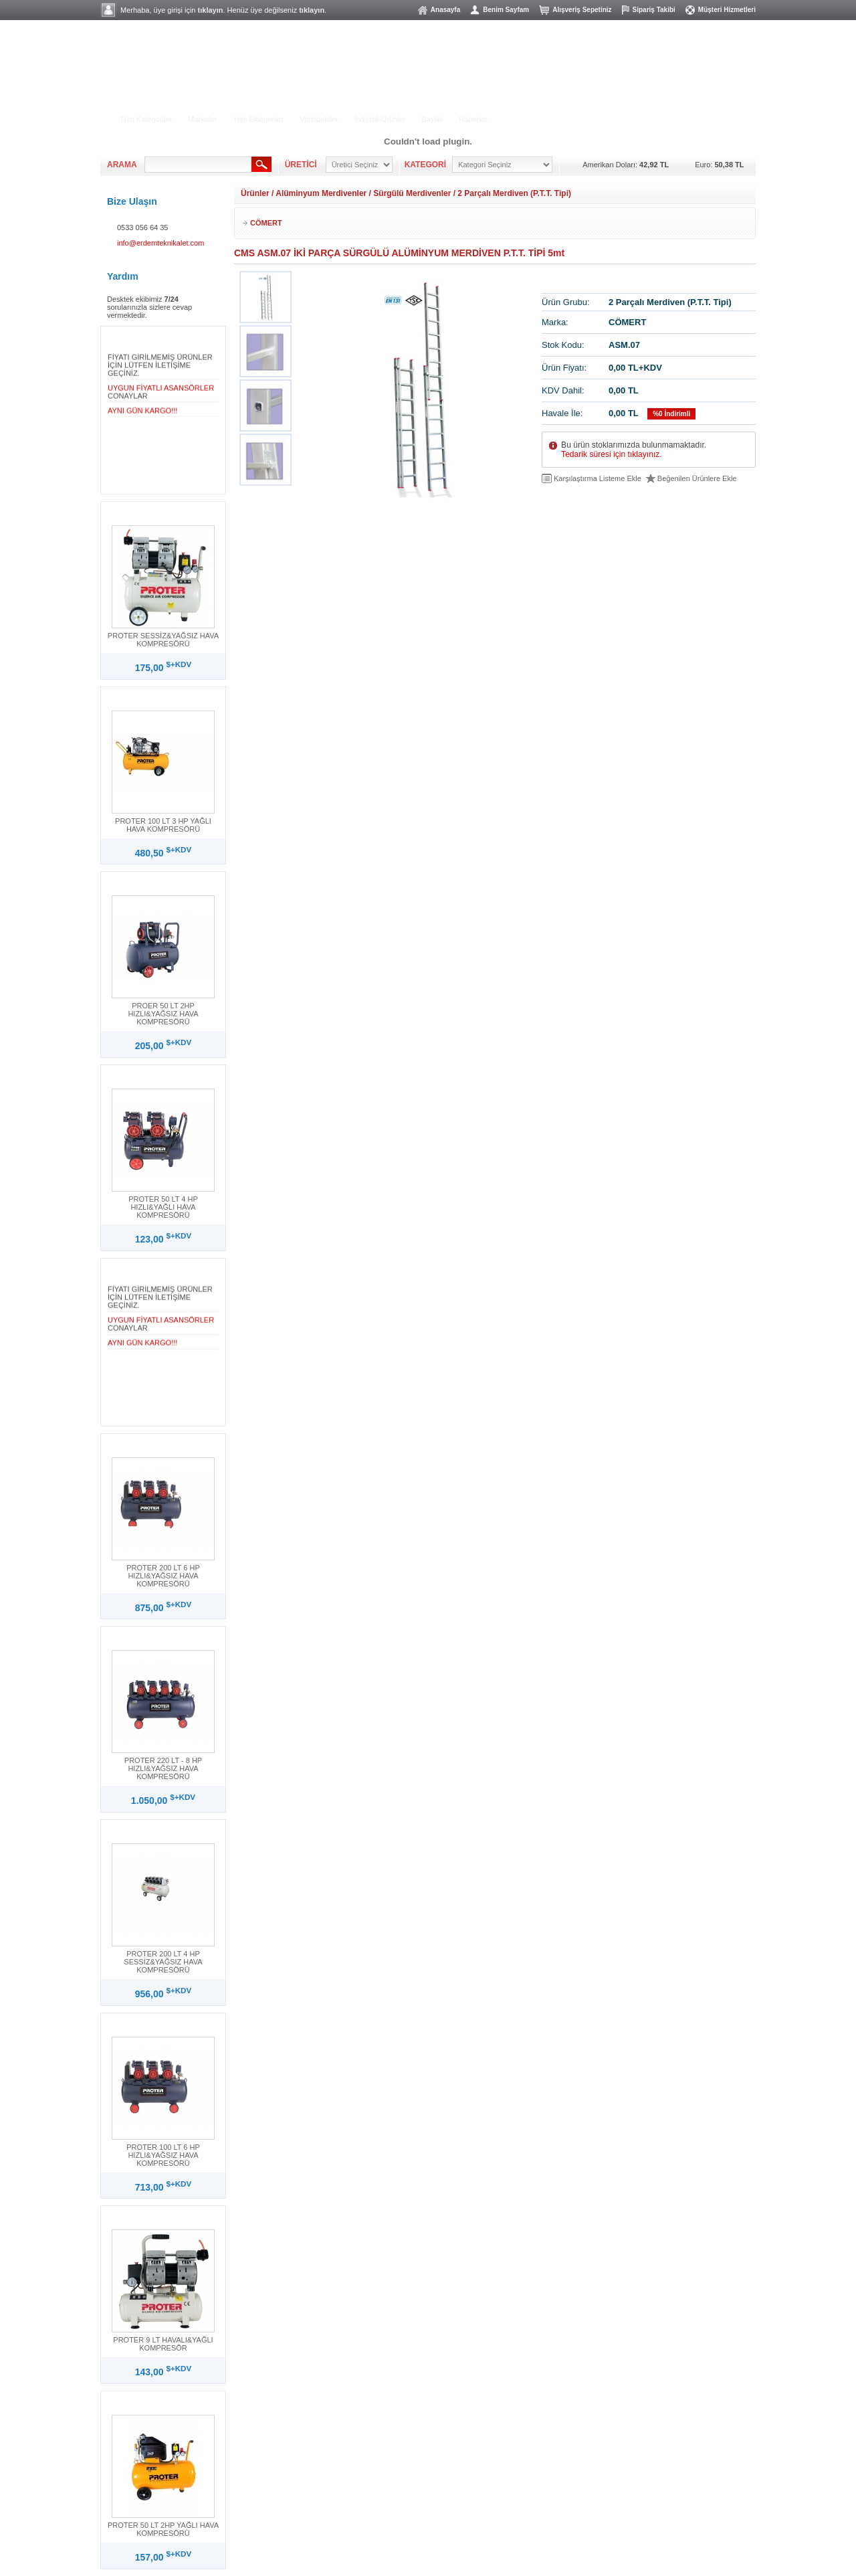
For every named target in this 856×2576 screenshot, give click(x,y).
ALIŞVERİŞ (563, 107)
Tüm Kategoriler (146, 119)
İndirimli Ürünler (379, 119)
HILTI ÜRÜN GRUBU (362, 98)
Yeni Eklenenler (258, 119)
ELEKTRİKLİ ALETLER (161, 98)
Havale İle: (562, 413)
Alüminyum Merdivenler (321, 193)
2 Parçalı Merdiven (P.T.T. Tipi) (514, 193)
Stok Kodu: (563, 345)
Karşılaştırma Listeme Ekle (597, 478)
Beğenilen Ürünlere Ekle (697, 478)
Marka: (555, 322)
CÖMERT (266, 223)
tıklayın (210, 10)
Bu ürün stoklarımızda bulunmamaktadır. (633, 449)
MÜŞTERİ (725, 107)
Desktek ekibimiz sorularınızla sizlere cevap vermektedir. (149, 307)
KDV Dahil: (563, 390)
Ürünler (255, 193)
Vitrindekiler (319, 119)
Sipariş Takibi (654, 9)
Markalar (202, 119)
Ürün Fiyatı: (564, 368)
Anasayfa (445, 9)
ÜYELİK (640, 107)
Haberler (473, 119)
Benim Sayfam (506, 9)
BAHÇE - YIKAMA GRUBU (264, 98)
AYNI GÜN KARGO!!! (142, 413)
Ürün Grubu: (566, 302)
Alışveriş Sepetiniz (581, 9)
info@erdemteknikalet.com (160, 243)
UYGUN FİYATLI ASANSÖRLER (161, 390)
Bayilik (432, 119)
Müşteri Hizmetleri (727, 9)
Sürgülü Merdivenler (412, 193)
